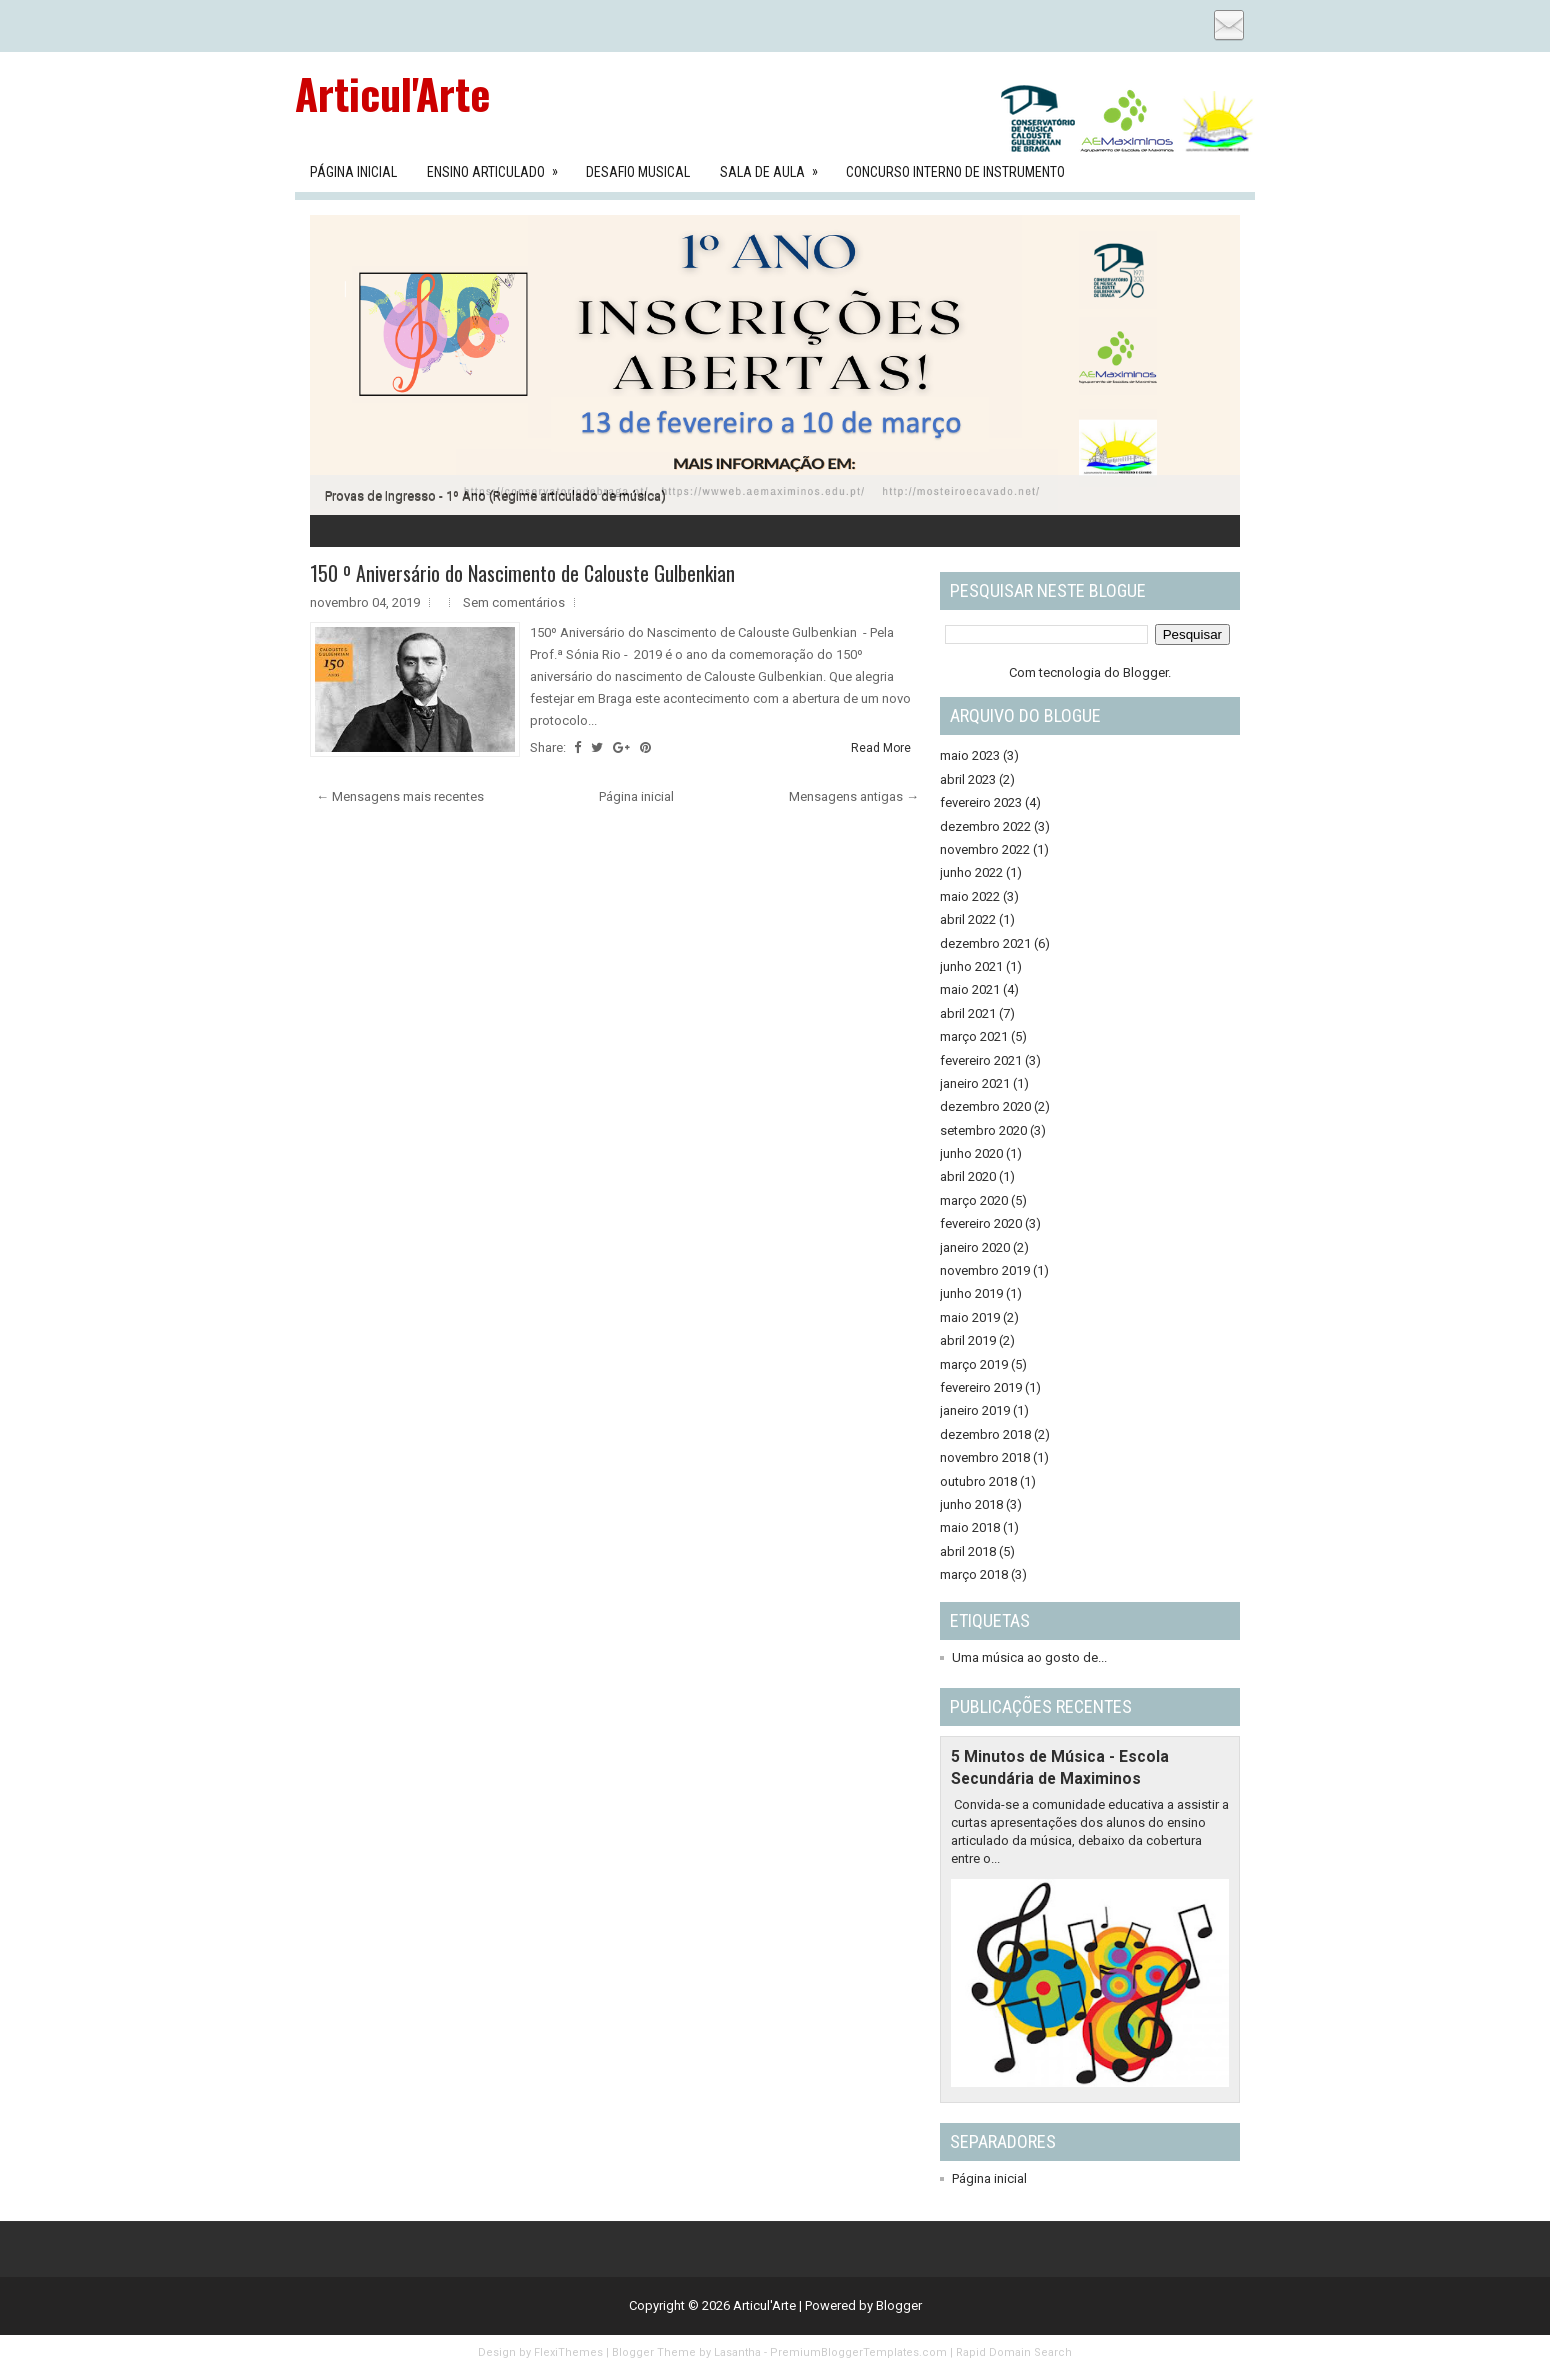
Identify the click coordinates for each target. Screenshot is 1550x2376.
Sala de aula (775, 166)
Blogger (1145, 672)
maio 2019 (970, 1317)
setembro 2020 (983, 1130)
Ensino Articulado (499, 166)
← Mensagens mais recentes (400, 796)
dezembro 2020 (985, 1106)
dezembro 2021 (985, 943)
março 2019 (974, 1364)
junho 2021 (971, 966)
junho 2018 (971, 1504)
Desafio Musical (638, 172)
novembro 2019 (985, 1270)
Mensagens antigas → (854, 796)
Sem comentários (514, 602)
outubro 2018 (978, 1481)
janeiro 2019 (975, 1410)
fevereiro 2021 (981, 1060)
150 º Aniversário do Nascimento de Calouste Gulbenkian (522, 573)
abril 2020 (968, 1176)
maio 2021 (970, 989)
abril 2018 (968, 1551)
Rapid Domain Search (1014, 2352)
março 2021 (974, 1036)
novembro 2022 (985, 849)
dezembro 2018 (985, 1434)
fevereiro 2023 (981, 802)
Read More (881, 748)
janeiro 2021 (975, 1083)
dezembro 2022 (985, 826)
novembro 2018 (985, 1457)
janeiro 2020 (975, 1247)
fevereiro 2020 (981, 1223)
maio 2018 (970, 1527)
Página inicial (636, 796)
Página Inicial (353, 172)
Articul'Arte (392, 93)
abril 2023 (968, 779)
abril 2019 (968, 1340)
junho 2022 (971, 872)
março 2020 (974, 1200)
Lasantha (737, 2352)
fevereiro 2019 (981, 1387)
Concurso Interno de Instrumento (955, 172)
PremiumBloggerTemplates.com (858, 2352)
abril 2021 (968, 1013)
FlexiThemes (568, 2352)
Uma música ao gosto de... (1029, 1657)
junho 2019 (971, 1293)
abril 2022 (968, 919)
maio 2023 (970, 755)
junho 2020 (971, 1153)
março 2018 (974, 1574)
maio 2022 (970, 896)
